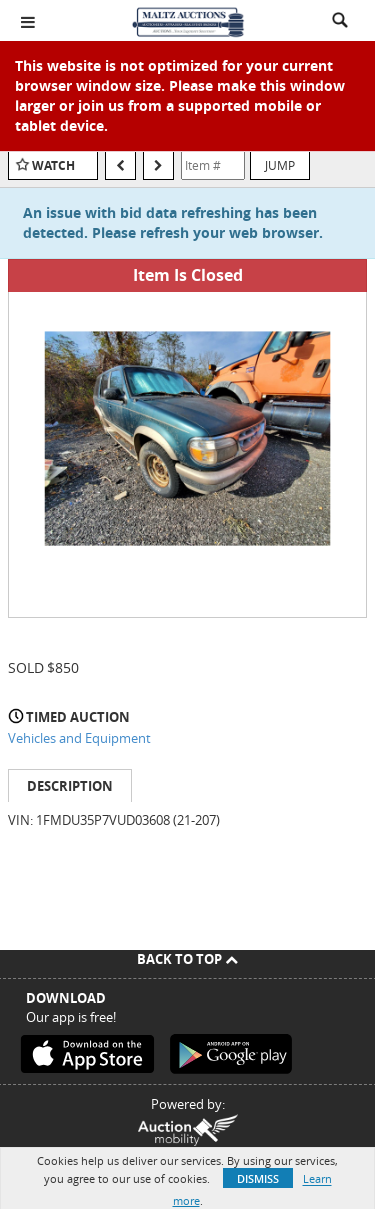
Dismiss (258, 1178)
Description (70, 786)
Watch (53, 165)
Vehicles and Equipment (79, 738)
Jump (280, 165)
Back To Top (187, 959)
